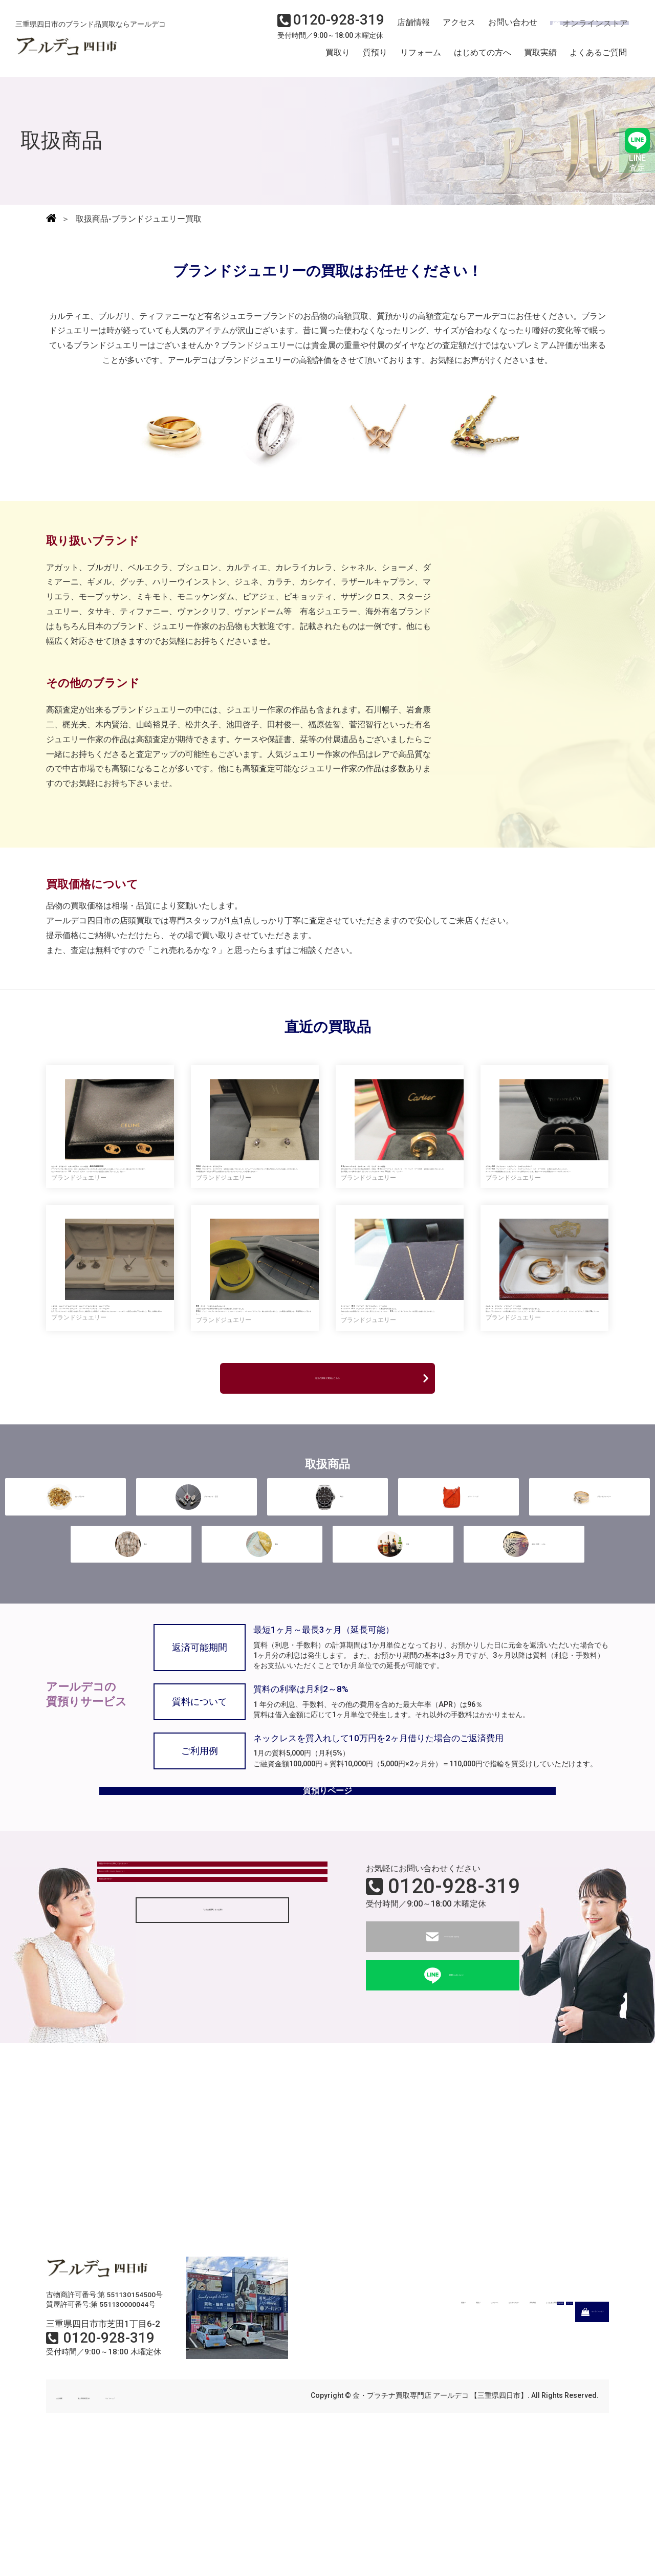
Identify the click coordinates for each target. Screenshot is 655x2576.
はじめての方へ (482, 58)
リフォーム (420, 58)
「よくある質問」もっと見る (212, 2103)
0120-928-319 (454, 2018)
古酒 (393, 1652)
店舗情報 (409, 28)
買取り (337, 58)
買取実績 (540, 58)
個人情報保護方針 (129, 2528)
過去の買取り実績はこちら (327, 1490)
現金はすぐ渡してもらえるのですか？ (174, 2034)
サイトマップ (194, 2528)
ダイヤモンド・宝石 (196, 1608)
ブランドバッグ (458, 1608)
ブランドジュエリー (589, 1608)
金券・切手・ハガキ (524, 1652)
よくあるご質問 (598, 58)
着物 (262, 1652)
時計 (327, 1608)
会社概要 (70, 2528)
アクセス (453, 28)
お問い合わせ (504, 28)
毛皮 (131, 1652)
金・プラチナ (65, 1608)
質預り (375, 58)
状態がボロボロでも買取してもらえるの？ (182, 2005)
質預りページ (327, 1914)
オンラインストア (583, 28)
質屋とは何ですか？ (142, 2062)
